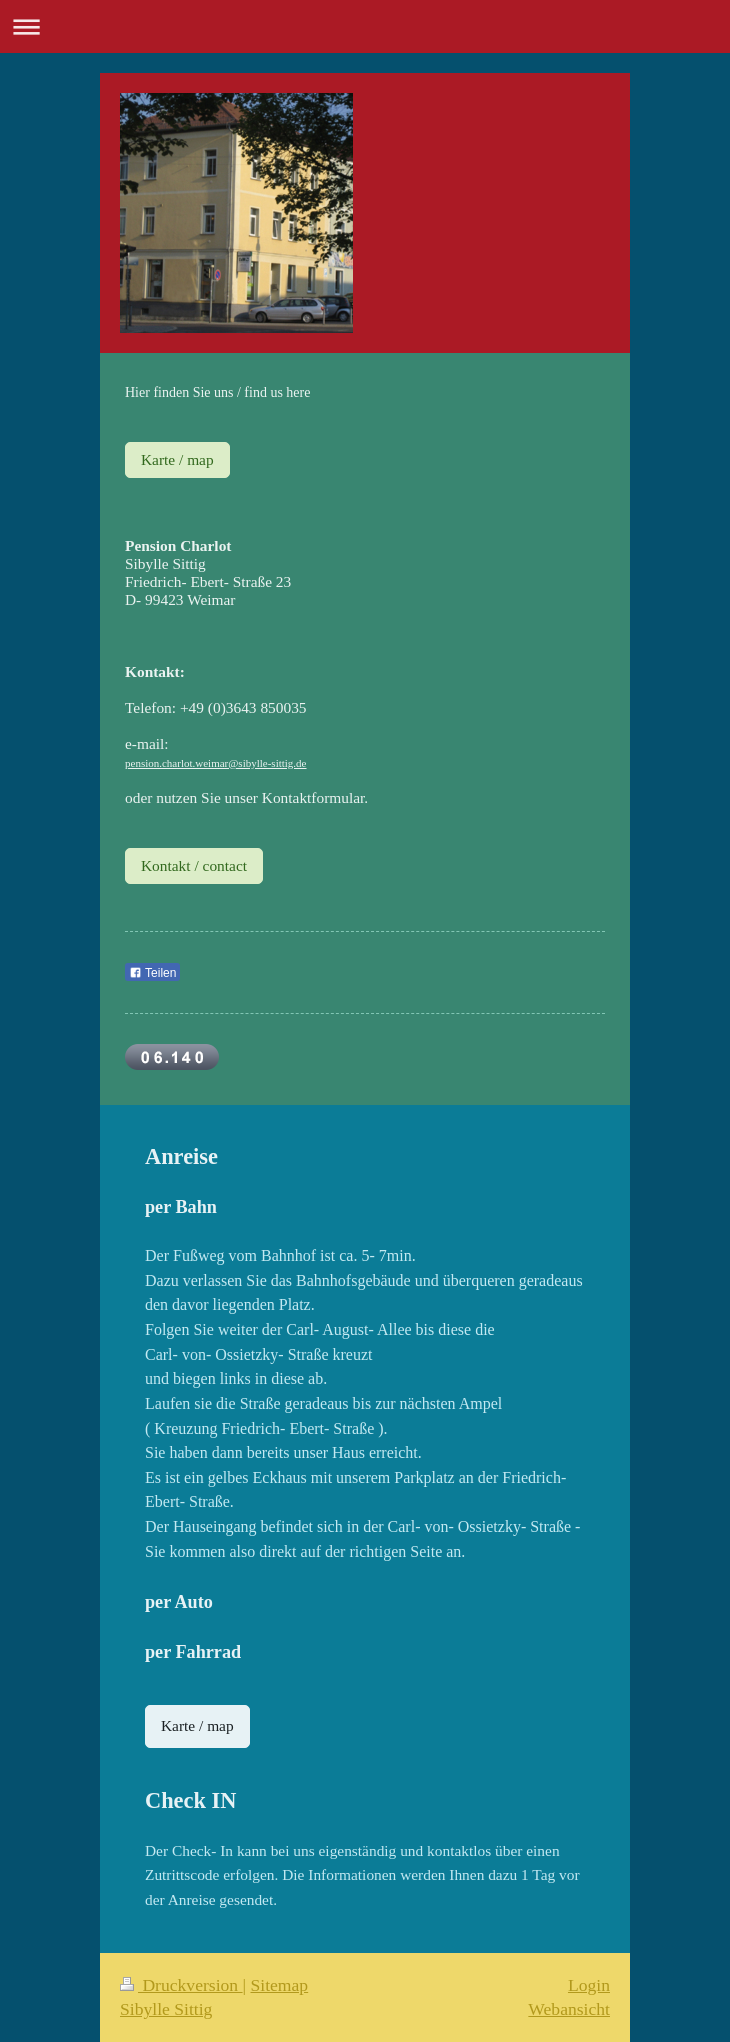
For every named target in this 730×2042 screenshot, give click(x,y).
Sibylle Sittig (166, 2009)
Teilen (152, 973)
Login (589, 1985)
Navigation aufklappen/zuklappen (365, 26)
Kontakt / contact (194, 865)
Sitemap (280, 1985)
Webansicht (569, 2009)
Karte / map (177, 459)
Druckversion (181, 1985)
